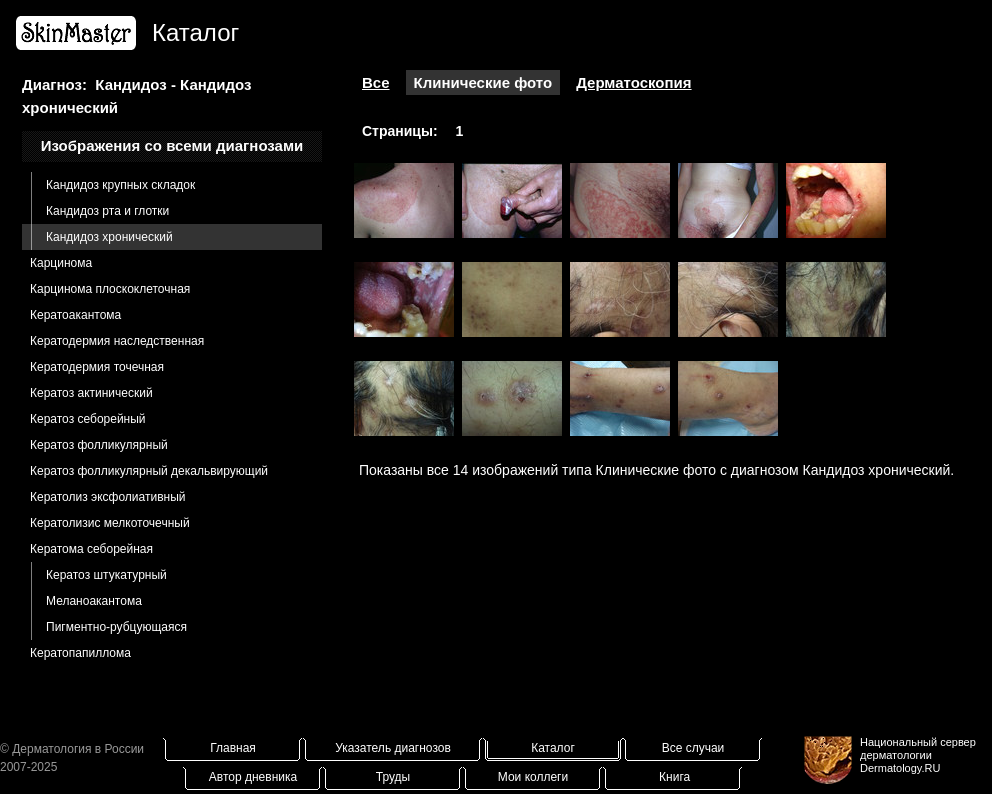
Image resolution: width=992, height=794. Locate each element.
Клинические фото (483, 82)
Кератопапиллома (80, 653)
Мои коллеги (533, 777)
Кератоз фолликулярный (99, 445)
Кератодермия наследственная (117, 341)
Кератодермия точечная (97, 367)
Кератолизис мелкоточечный (110, 523)
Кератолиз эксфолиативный (108, 497)
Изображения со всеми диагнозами (172, 145)
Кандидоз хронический (109, 237)
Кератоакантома (75, 315)
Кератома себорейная (91, 549)
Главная (233, 748)
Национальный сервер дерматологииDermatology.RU (918, 755)
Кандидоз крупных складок (120, 185)
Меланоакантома (94, 601)
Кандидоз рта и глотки (107, 211)
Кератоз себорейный (88, 419)
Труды (393, 777)
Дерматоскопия (633, 82)
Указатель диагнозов (393, 748)
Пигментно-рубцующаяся (116, 627)
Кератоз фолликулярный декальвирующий (149, 471)
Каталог (553, 748)
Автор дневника (253, 777)
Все (376, 82)
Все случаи (693, 748)
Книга (674, 777)
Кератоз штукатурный (106, 575)
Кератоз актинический (91, 393)
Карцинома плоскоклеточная (110, 289)
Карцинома (61, 263)
